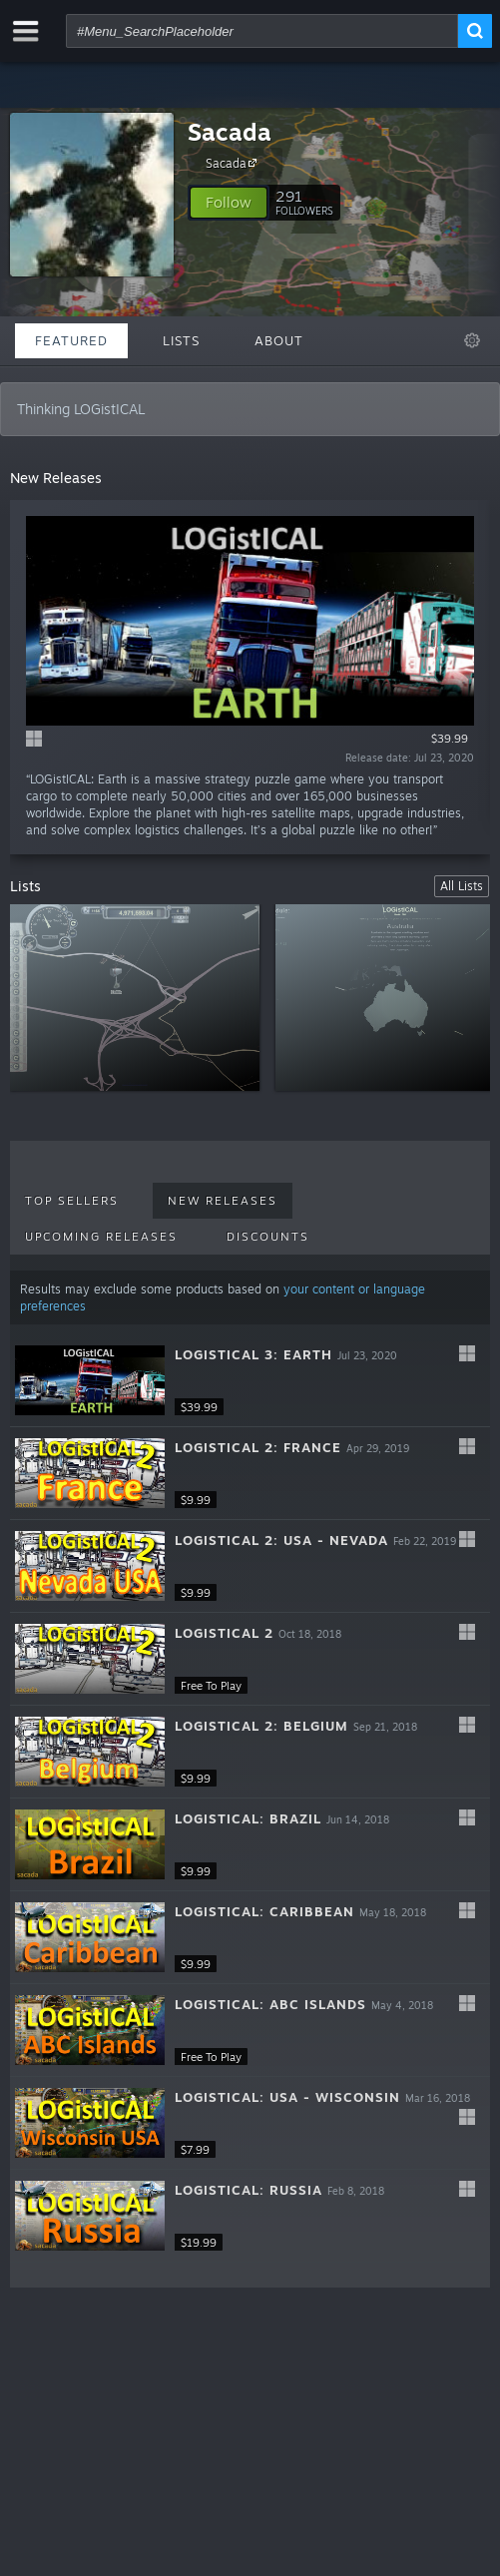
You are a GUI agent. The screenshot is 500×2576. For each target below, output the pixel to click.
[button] (228, 203)
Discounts (268, 1237)
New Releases (222, 1201)
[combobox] (262, 31)
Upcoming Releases (101, 1237)
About (278, 340)
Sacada (229, 132)
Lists (181, 340)
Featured (71, 340)
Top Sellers (72, 1201)
